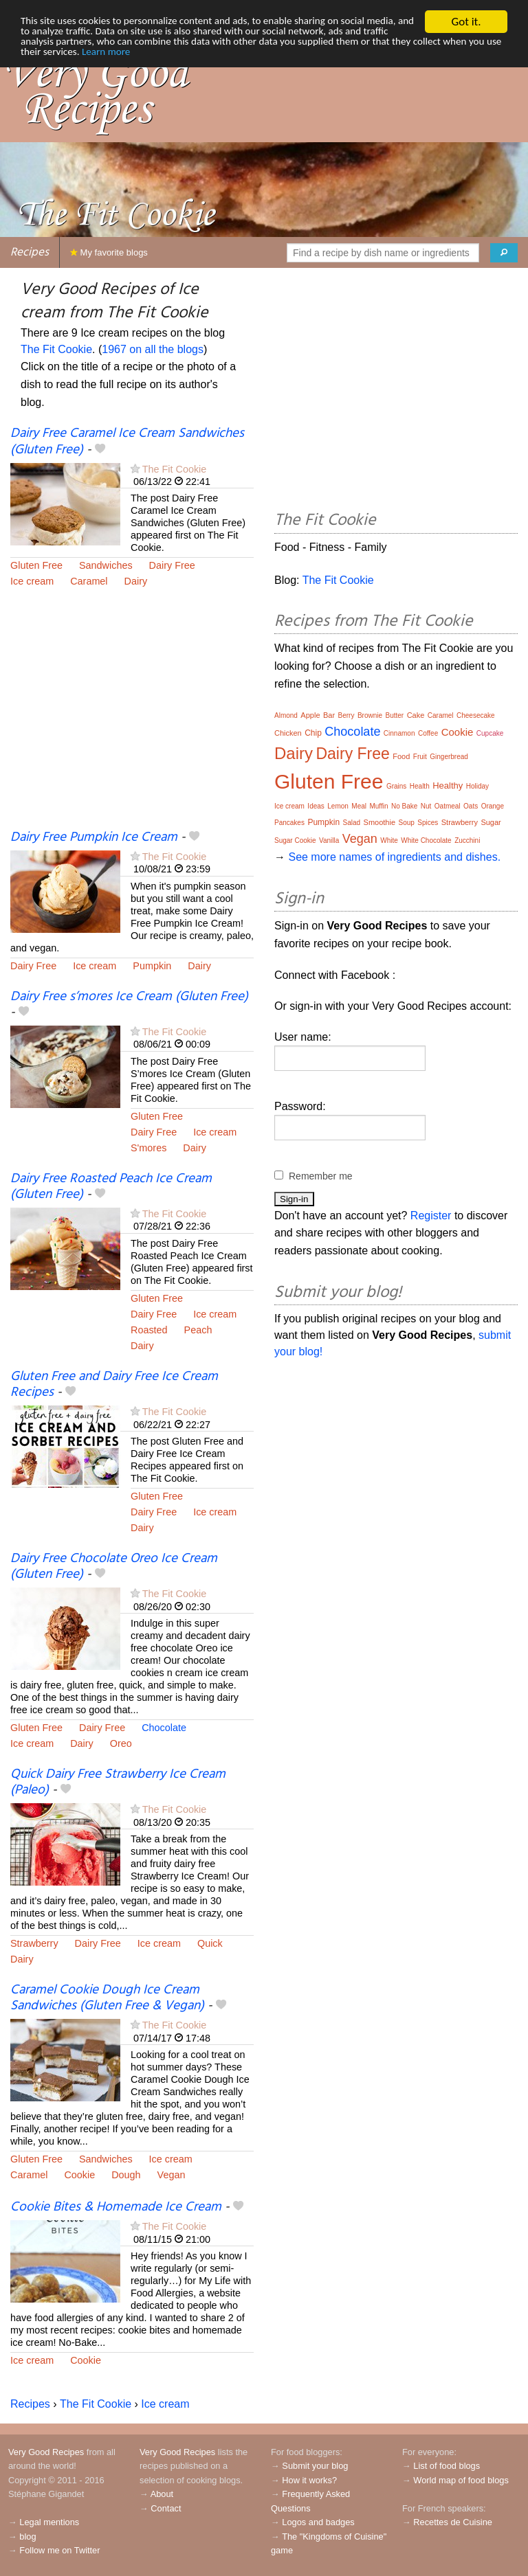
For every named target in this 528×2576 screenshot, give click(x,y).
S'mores (148, 1147)
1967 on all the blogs (153, 349)
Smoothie (379, 822)
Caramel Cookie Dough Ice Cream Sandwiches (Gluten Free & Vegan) (107, 1998)
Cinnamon (399, 733)
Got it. (466, 21)
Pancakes (289, 822)
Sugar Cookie (295, 840)
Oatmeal (447, 806)
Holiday (477, 786)
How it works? (309, 2480)
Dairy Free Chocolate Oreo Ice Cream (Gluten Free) (113, 1566)
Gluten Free (36, 565)
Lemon (338, 806)
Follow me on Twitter (59, 2550)
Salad (352, 822)
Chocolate (164, 1727)
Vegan (171, 2174)
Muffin (378, 806)
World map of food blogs (460, 2480)
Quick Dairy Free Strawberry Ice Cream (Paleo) (118, 1782)
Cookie (79, 2174)
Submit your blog (315, 2466)
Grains (396, 786)
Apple (310, 715)
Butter (394, 715)
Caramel (88, 581)
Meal (358, 806)
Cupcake (489, 733)
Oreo (121, 1743)
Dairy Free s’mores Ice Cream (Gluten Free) (129, 996)
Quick (210, 1943)
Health (420, 786)
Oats (470, 806)
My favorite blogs (109, 252)
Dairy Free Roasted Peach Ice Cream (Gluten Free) (111, 1186)
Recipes (29, 252)
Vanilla (329, 840)
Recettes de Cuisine (452, 2522)
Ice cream (32, 581)
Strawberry (34, 1943)
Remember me (321, 1176)
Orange (492, 806)
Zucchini (467, 840)
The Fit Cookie (56, 349)
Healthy (447, 785)
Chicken (288, 733)
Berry (346, 715)
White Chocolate (426, 840)
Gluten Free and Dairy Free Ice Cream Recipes (114, 1384)
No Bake (404, 806)
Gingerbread (449, 756)
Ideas (315, 806)
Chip (313, 733)
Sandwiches (106, 565)
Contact (166, 2508)
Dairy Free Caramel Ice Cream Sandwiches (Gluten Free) (127, 441)
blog (27, 2536)
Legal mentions (49, 2522)
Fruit (420, 756)
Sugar (490, 822)
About (162, 2494)
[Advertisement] (132, 717)
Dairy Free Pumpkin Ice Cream (93, 837)
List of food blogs (446, 2466)
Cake (416, 715)
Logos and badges (318, 2522)
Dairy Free (172, 565)
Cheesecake (475, 715)
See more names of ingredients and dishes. (394, 857)
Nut (426, 806)
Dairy (136, 581)
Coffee (428, 733)
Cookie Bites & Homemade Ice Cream (115, 2207)
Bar (329, 715)
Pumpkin (152, 965)
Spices (427, 822)
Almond (286, 715)
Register (431, 1215)
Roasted (149, 1329)
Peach (198, 1329)
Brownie (370, 715)
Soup (406, 822)
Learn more (305, 57)
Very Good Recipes (46, 2452)
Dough (125, 2174)
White (389, 840)
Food (401, 756)
